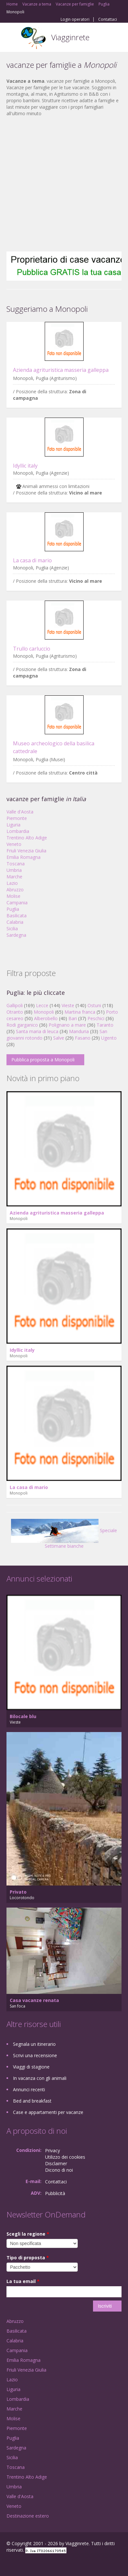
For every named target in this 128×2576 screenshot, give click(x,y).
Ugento (109, 1038)
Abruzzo (15, 889)
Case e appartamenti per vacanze (48, 2112)
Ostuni (94, 1005)
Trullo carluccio (31, 648)
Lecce (42, 1005)
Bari (72, 1018)
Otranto (14, 1012)
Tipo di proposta (27, 2257)
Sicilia (12, 928)
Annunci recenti (29, 2089)
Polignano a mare (67, 1025)
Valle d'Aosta (19, 812)
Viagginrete (70, 37)
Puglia (12, 909)
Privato (18, 1892)
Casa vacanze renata (34, 2000)
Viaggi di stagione (31, 2067)
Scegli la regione (27, 2234)
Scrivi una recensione (35, 2055)
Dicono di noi (59, 2170)
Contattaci (107, 19)
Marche (14, 876)
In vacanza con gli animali (39, 2078)
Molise (13, 896)
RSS (53, 2564)
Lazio (12, 883)
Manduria (79, 1031)
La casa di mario (32, 560)
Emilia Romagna (23, 857)
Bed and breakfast (32, 2101)
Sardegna (16, 935)
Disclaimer (56, 2163)
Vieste (68, 1005)
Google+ (22, 2564)
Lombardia (17, 831)
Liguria (13, 825)
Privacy (52, 2150)
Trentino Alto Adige (26, 838)
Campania (17, 902)
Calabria (14, 922)
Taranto (105, 1025)
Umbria (14, 870)
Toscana (15, 864)
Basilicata (16, 915)
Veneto (13, 844)
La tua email (23, 2281)
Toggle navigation (12, 38)
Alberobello (46, 1018)
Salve (58, 1038)
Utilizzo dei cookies (65, 2157)
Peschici (95, 1018)
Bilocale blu (23, 1716)
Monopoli (44, 1012)
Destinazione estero (27, 2516)
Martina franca (79, 1012)
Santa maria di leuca (37, 1031)
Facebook (8, 2564)
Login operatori (75, 19)
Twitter (38, 2564)
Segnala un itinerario (34, 2044)
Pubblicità (55, 2193)
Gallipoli (14, 1005)
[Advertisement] (61, 184)
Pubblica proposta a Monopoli (43, 1059)
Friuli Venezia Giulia (26, 851)
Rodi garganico (22, 1025)
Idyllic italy (25, 465)
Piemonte (16, 818)
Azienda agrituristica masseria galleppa (61, 369)
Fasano (82, 1038)
